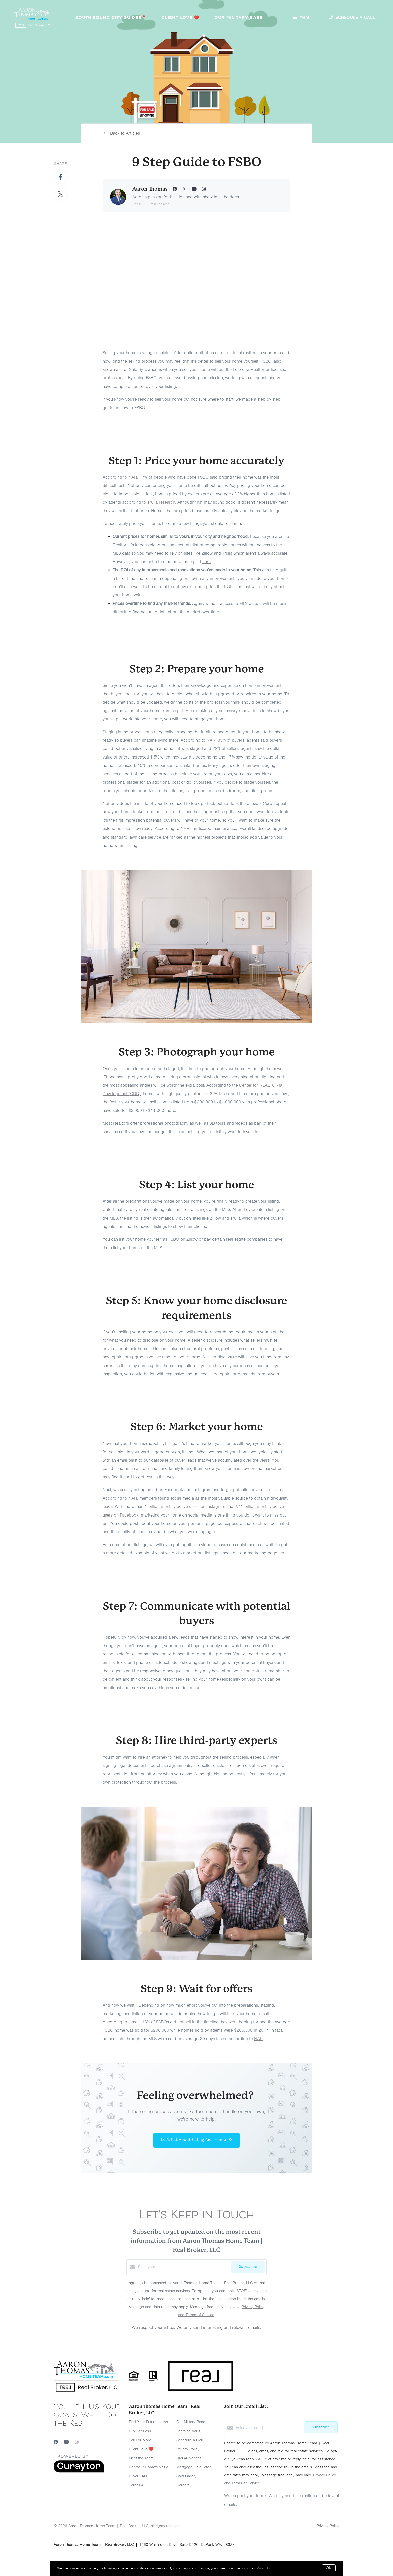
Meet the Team (141, 2458)
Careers (183, 2485)
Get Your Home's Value (148, 2467)
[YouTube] (66, 2442)
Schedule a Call (189, 2440)
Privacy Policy (187, 2449)
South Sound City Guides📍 (110, 17)
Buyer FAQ (138, 2476)
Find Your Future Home (148, 2422)
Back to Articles (125, 133)
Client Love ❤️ (180, 17)
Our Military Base (238, 17)
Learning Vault (188, 2431)
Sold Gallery (186, 2476)
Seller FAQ (138, 2485)
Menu (302, 17)
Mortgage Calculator (193, 2467)
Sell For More (140, 2440)
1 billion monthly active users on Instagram (185, 1506)
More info (263, 2568)
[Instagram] (77, 2442)
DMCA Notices (189, 2458)
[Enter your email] (183, 2266)
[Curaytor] (79, 2471)
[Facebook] (56, 2442)
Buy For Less (140, 2431)
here (206, 561)
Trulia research (161, 502)
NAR (132, 477)
